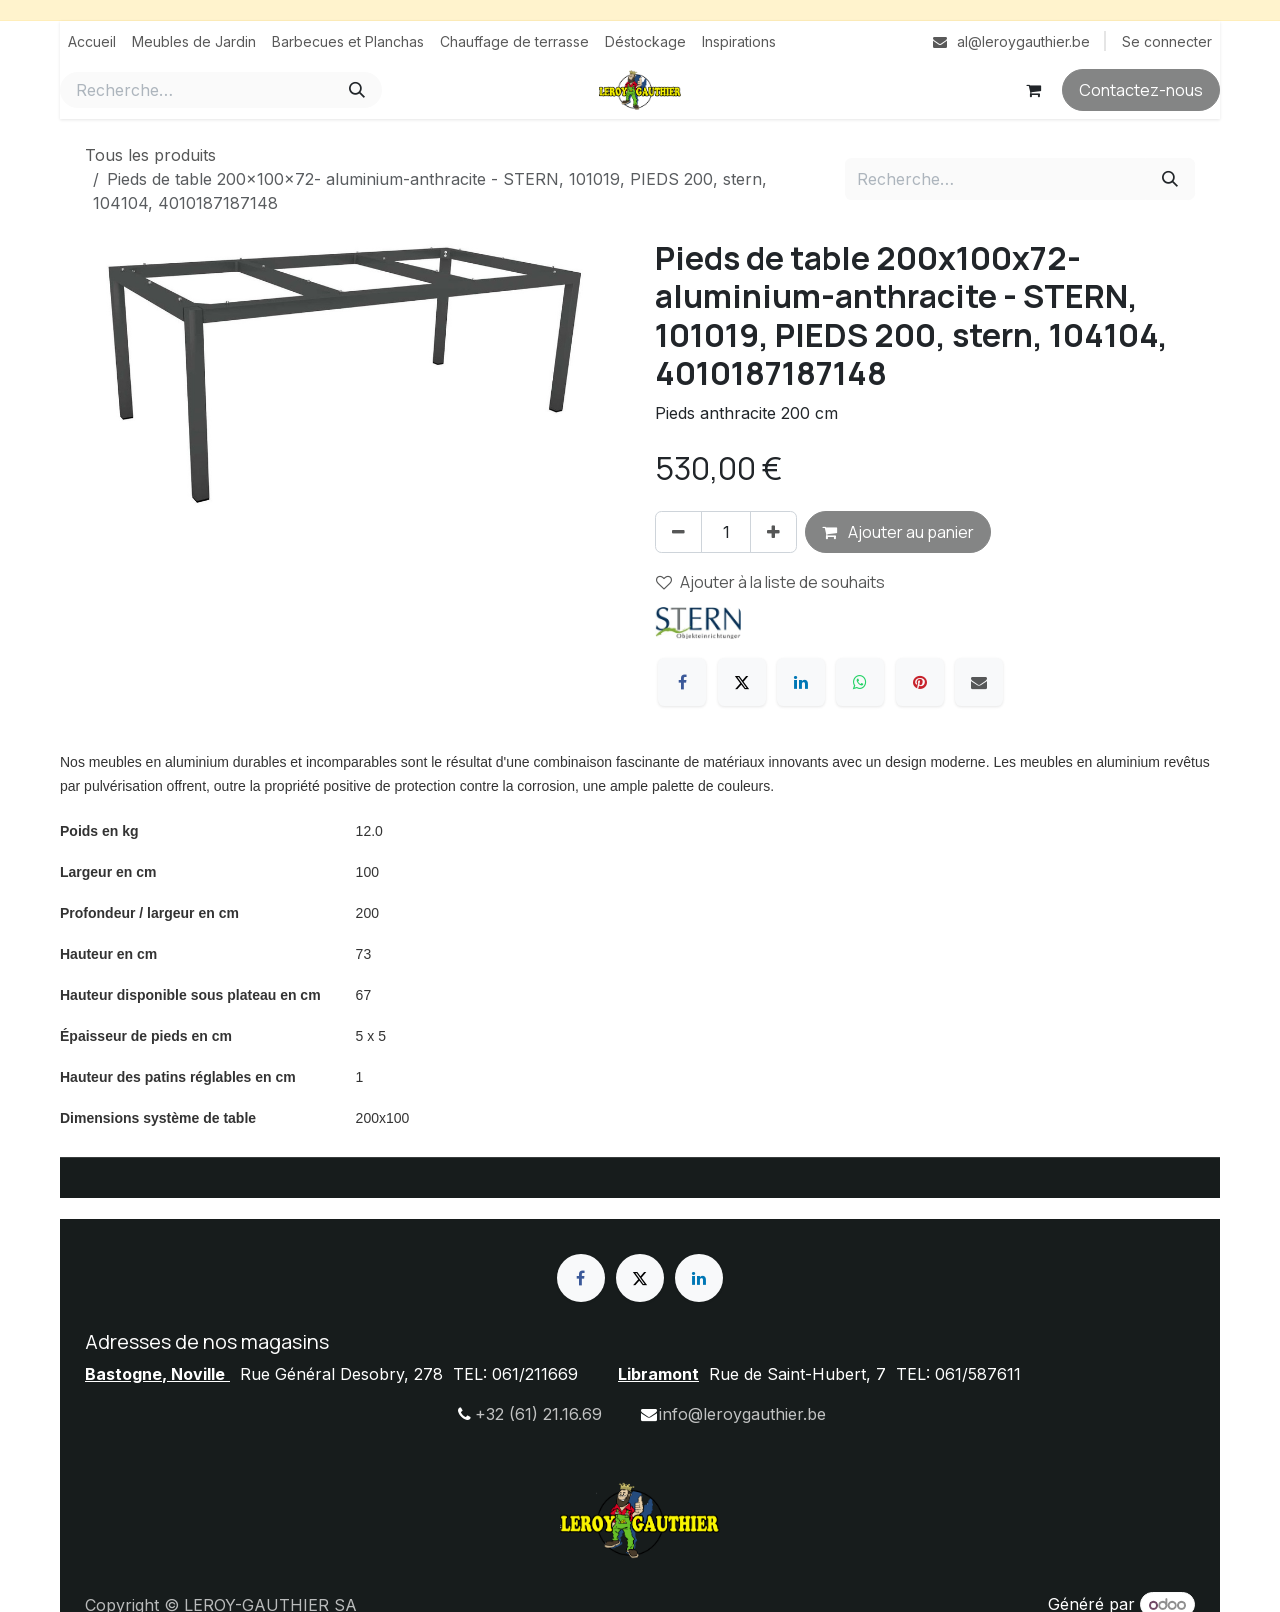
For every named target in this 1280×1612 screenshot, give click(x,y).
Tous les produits (150, 155)
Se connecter (1167, 41)
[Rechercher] (357, 90)
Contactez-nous (1141, 90)
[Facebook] (682, 682)
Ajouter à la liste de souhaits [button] (770, 582)
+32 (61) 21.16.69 (538, 1414)
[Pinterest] (920, 682)
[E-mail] (979, 682)
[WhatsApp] (860, 682)
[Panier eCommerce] (1033, 90)
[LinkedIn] (801, 682)
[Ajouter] (773, 532)
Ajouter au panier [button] (898, 532)
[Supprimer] (678, 532)
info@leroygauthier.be (742, 1414)
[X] (742, 682)
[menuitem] (92, 41)
